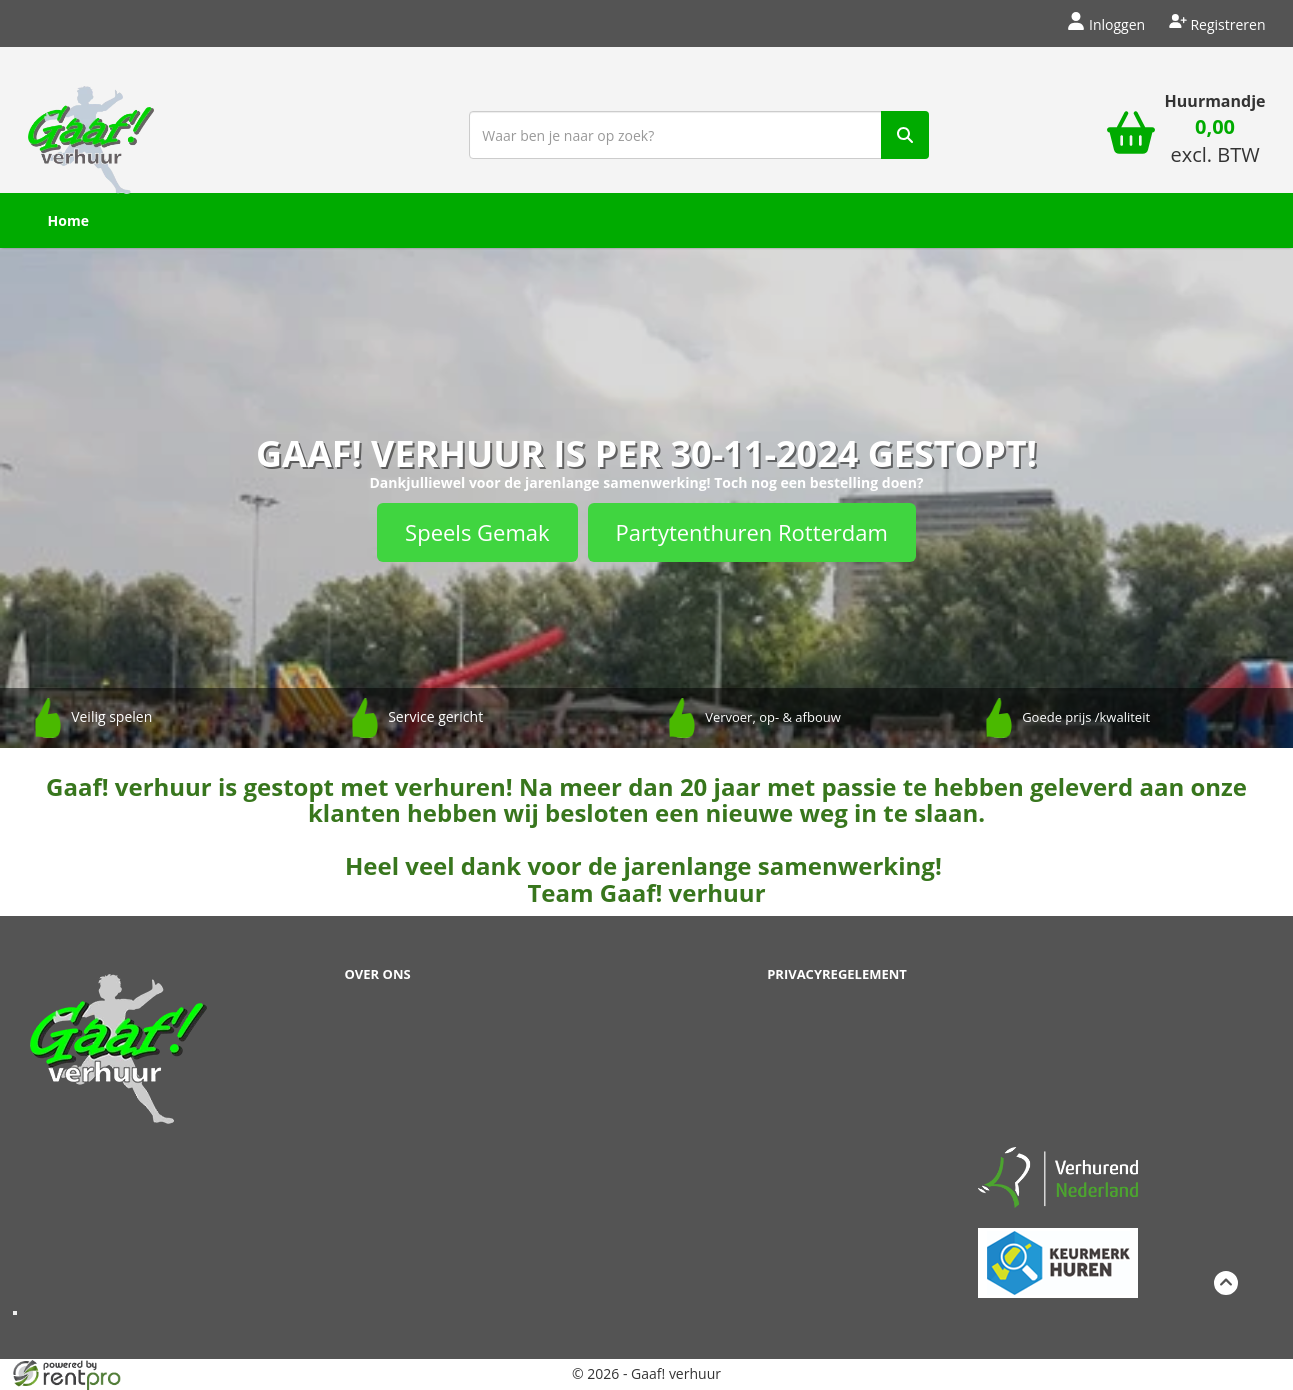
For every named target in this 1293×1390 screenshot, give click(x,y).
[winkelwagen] (1131, 135)
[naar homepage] (91, 133)
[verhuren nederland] (1058, 1175)
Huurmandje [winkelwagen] (1215, 101)
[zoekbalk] (699, 135)
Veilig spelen (111, 716)
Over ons (378, 974)
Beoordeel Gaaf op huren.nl (1058, 1047)
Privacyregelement (837, 974)
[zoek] (905, 135)
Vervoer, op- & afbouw (773, 717)
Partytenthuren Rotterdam (752, 532)
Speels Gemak (477, 532)
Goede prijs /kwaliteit (1086, 717)
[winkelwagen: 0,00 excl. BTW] (1215, 143)
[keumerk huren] (1058, 1251)
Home (68, 220)
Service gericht (435, 716)
